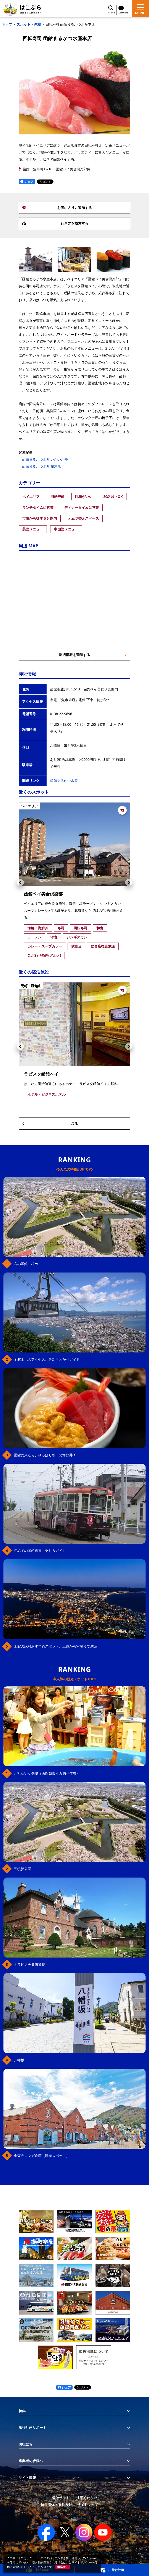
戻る (50, 1124)
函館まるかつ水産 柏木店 (41, 466)
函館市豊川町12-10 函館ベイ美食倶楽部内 (57, 169)
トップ (7, 24)
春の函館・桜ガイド (29, 1263)
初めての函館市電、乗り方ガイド (40, 1550)
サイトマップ (87, 2504)
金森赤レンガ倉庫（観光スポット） (41, 2155)
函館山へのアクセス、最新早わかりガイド (47, 1359)
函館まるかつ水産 (64, 780)
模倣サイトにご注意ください (74, 2497)
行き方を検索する (55, 223)
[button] (20, 882)
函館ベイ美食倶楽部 (43, 894)
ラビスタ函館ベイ (41, 1074)
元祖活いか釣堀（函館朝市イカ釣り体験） (47, 1773)
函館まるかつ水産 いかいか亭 (45, 459)
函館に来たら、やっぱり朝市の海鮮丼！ (45, 1455)
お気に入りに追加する (57, 207)
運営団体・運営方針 (56, 2504)
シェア (26, 181)
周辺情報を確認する (93, 655)
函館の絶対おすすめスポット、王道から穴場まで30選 (55, 1646)
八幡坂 (19, 2060)
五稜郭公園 (22, 1868)
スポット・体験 (29, 24)
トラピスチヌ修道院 (29, 1964)
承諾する (62, 2567)
